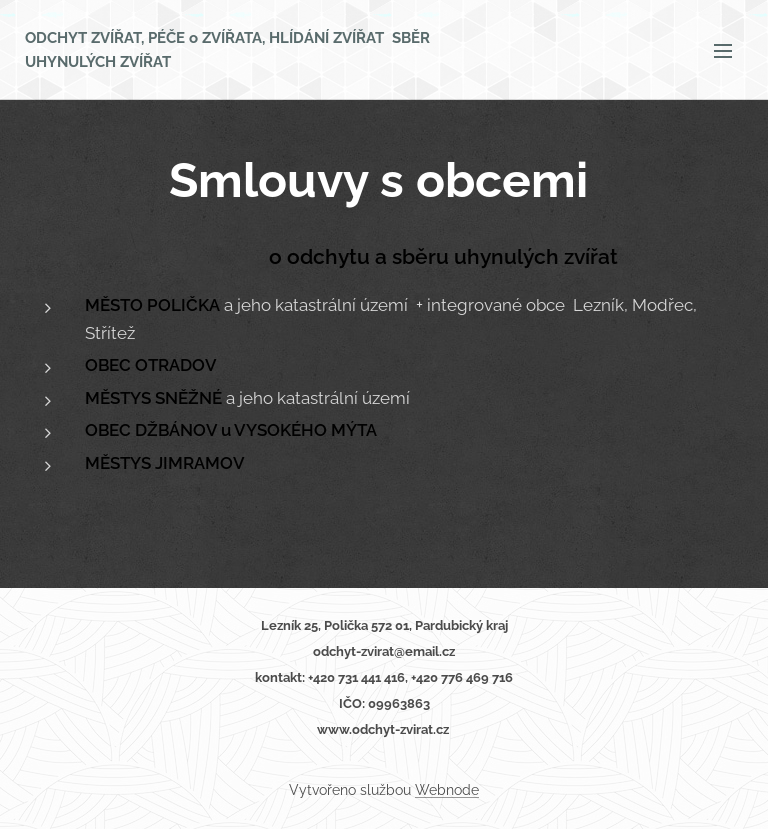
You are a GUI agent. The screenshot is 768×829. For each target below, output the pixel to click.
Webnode (447, 790)
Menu (723, 51)
